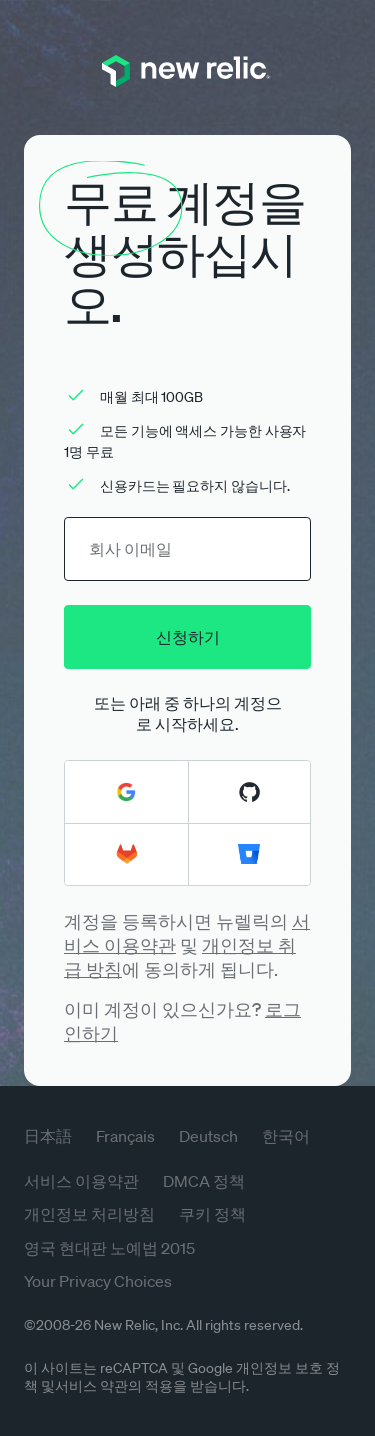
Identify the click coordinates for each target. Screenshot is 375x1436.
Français (125, 1136)
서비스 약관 (91, 1386)
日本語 (48, 1136)
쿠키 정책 (212, 1214)
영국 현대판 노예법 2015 (109, 1248)
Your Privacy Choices (98, 1281)
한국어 (286, 1136)
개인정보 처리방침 (89, 1214)
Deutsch (208, 1136)
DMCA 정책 (204, 1181)
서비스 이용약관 (81, 1181)
